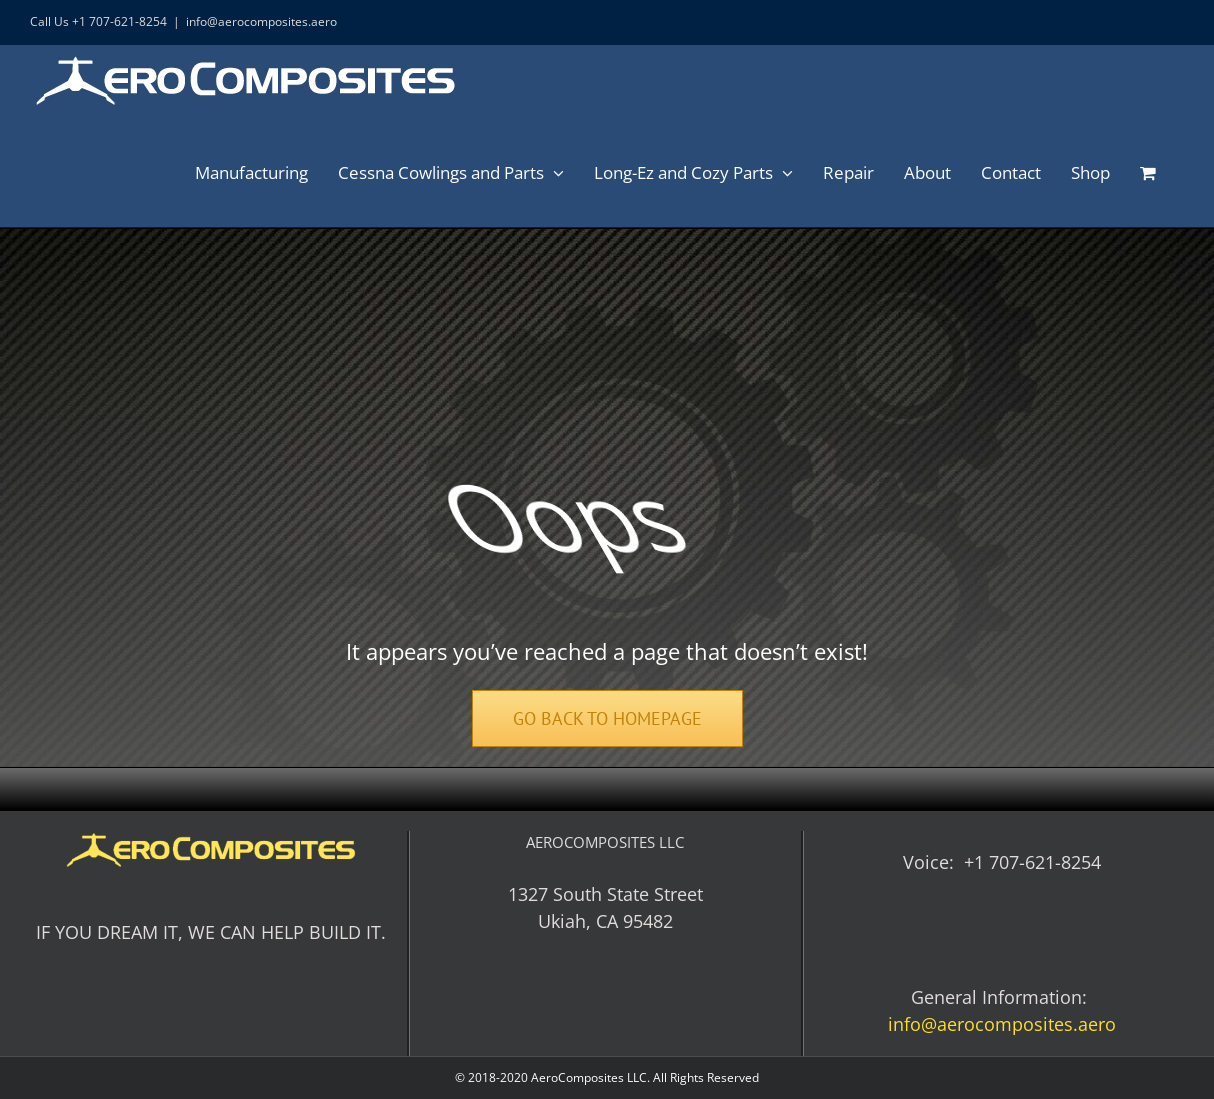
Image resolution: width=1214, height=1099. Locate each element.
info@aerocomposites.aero (261, 21)
